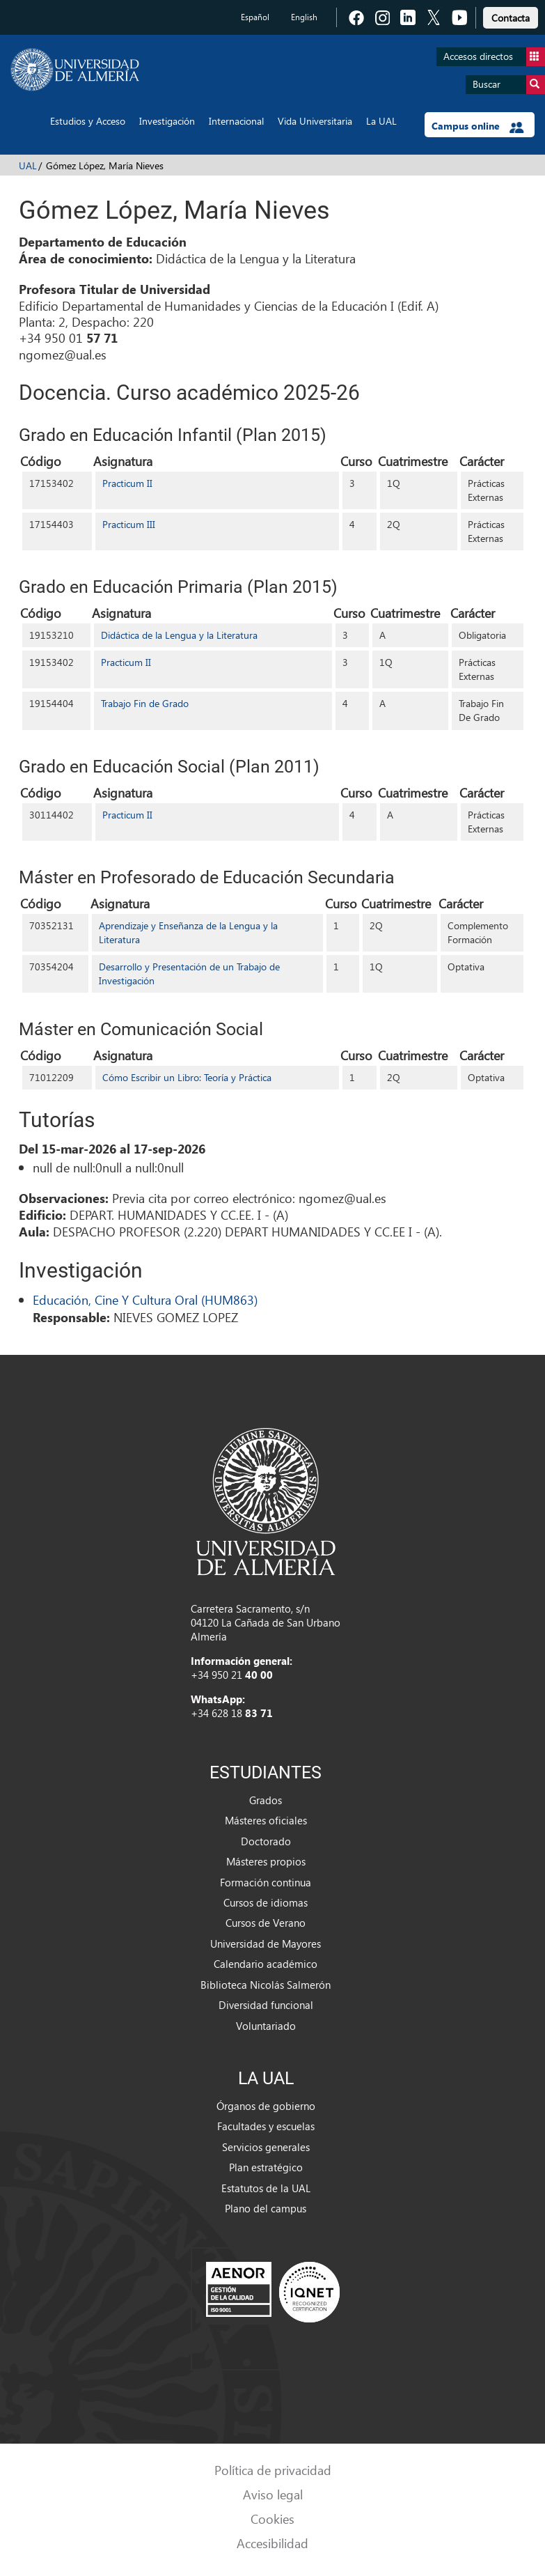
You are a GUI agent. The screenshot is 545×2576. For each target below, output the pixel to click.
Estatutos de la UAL (265, 2188)
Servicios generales (266, 2147)
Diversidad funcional (266, 2005)
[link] (510, 15)
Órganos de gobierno (265, 2106)
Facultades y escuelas (266, 2126)
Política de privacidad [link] (272, 2469)
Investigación (167, 120)
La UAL (381, 120)
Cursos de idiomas (265, 1902)
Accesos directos (494, 56)
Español (255, 17)
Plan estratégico (266, 2167)
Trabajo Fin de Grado (145, 703)
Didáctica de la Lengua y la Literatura (179, 635)
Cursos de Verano (266, 1923)
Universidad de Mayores (265, 1943)
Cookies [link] (272, 2518)
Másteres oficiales (266, 1820)
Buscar (509, 84)
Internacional (236, 120)
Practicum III (128, 524)
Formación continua (265, 1882)
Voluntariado (266, 2026)
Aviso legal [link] (273, 2494)
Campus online (478, 126)
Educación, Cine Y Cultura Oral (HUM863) (145, 1299)
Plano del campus (265, 2208)
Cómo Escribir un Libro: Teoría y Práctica (186, 1077)
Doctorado (266, 1841)
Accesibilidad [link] (272, 2543)
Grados (265, 1800)
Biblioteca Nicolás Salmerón (265, 1985)
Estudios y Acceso (87, 120)
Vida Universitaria (315, 120)
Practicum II (127, 483)
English (304, 17)
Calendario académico (265, 1964)
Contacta (510, 17)
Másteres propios (266, 1861)
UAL (28, 165)
